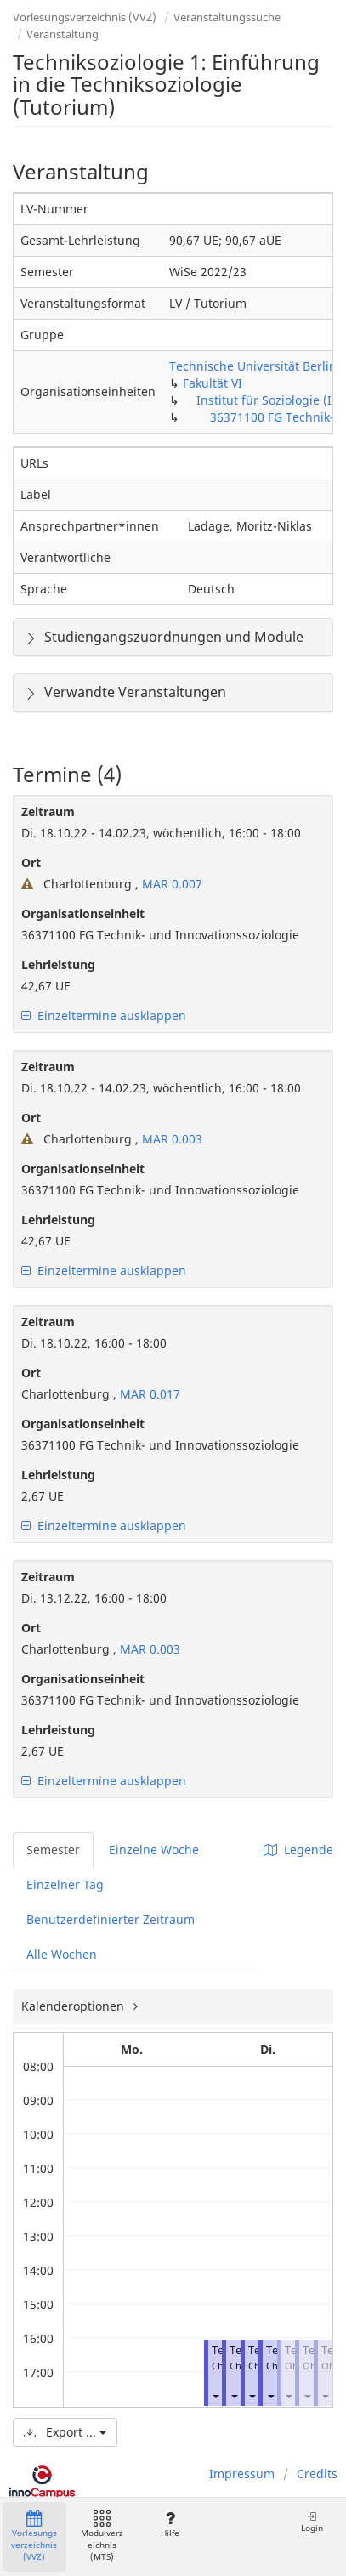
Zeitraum (48, 811)
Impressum (242, 2473)
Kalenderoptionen (74, 2006)
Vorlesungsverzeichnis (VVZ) (84, 17)
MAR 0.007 (170, 884)
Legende (298, 1849)
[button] (215, 2396)
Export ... (65, 2432)
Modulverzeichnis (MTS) (102, 2536)
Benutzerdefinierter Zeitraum (110, 1919)
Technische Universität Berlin (253, 366)
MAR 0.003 (170, 1139)
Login (312, 2522)
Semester (53, 1849)
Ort (31, 862)
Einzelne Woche (154, 1849)
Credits (317, 2473)
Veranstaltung (62, 34)
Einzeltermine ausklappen (103, 1015)
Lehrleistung (58, 964)
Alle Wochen (61, 1954)
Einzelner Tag (65, 1884)
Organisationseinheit (83, 913)
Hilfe (169, 2525)
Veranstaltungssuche (227, 17)
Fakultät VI (212, 383)
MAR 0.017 (148, 1394)
